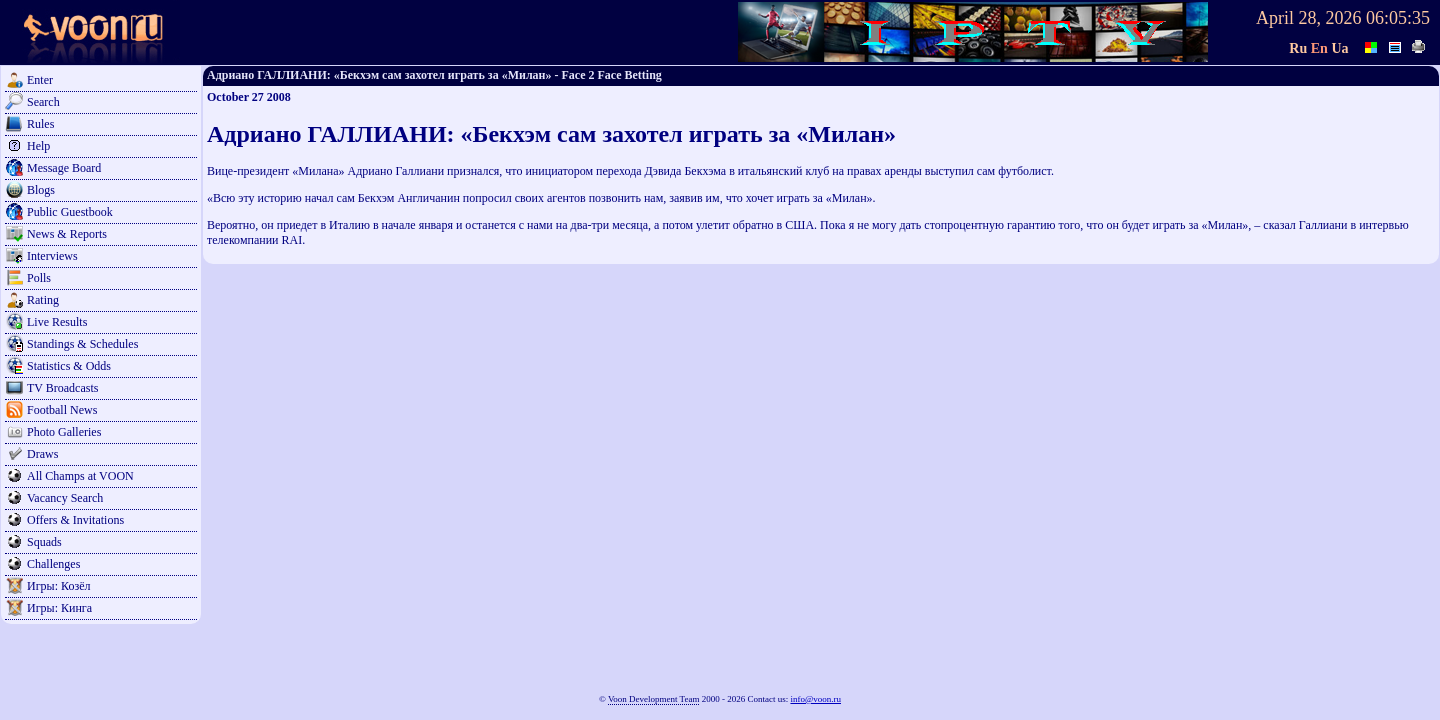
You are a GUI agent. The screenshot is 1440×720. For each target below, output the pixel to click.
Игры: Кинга (59, 608)
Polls (39, 278)
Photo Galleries (64, 432)
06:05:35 (1398, 18)
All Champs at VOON (80, 476)
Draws (42, 454)
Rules (40, 124)
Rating (43, 300)
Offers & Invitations (75, 520)
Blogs (41, 190)
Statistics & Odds (69, 366)
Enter (40, 80)
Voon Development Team (654, 699)
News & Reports (67, 234)
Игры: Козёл (58, 586)
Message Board (64, 168)
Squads (44, 542)
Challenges (53, 564)
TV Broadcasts (62, 388)
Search (43, 102)
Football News (62, 410)
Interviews (52, 256)
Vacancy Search (65, 498)
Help (38, 146)
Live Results (57, 322)
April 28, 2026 (1309, 18)
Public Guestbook (70, 212)
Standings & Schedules (82, 344)
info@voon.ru (815, 699)
